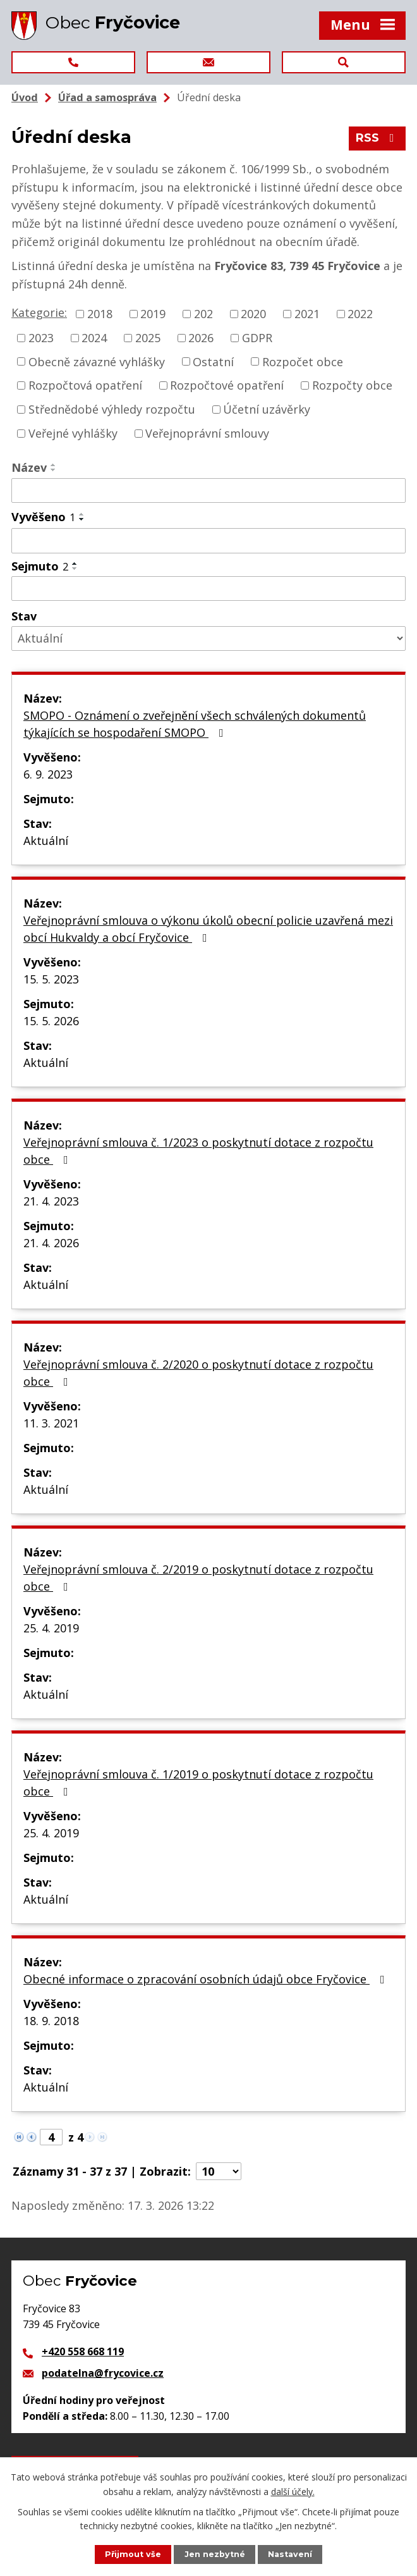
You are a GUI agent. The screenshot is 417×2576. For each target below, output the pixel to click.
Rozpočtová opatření (85, 385)
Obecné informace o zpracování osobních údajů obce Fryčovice (206, 1979)
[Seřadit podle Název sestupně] (54, 469)
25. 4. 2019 (51, 1628)
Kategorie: (39, 312)
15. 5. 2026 (51, 1020)
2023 (41, 337)
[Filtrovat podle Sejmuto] (208, 588)
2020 (253, 313)
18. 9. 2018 (51, 2020)
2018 (99, 313)
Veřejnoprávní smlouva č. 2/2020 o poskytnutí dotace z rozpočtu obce (198, 1373)
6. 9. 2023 (48, 774)
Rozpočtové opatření (227, 385)
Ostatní (213, 361)
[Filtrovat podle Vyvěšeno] (208, 540)
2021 (307, 313)
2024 (94, 337)
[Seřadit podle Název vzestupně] (54, 464)
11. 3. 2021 (51, 1423)
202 (203, 313)
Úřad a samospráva (107, 97)
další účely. (293, 2491)
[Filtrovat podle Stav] (208, 638)
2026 (201, 337)
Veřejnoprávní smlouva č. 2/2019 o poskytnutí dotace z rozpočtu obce (198, 1578)
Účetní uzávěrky (266, 409)
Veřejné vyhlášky (73, 433)
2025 (147, 337)
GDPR (257, 337)
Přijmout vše (133, 2554)
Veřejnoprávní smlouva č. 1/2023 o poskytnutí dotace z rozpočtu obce (198, 1151)
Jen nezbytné (214, 2554)
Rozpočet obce (302, 361)
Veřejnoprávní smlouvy (207, 433)
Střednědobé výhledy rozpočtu (111, 409)
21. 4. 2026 (51, 1242)
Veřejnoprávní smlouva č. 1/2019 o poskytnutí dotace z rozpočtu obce (198, 1782)
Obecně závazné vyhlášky (96, 361)
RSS (377, 138)
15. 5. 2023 (51, 979)
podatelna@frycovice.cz (103, 2373)
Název (29, 467)
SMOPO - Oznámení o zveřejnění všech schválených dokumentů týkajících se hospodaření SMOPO (194, 724)
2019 (153, 313)
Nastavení (290, 2554)
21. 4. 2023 (51, 1201)
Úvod (24, 97)
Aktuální (45, 840)
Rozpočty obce (352, 385)
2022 (360, 313)
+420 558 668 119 (83, 2351)
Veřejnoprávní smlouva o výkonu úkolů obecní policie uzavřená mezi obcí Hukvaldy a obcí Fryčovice (208, 929)
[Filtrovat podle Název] (208, 490)
